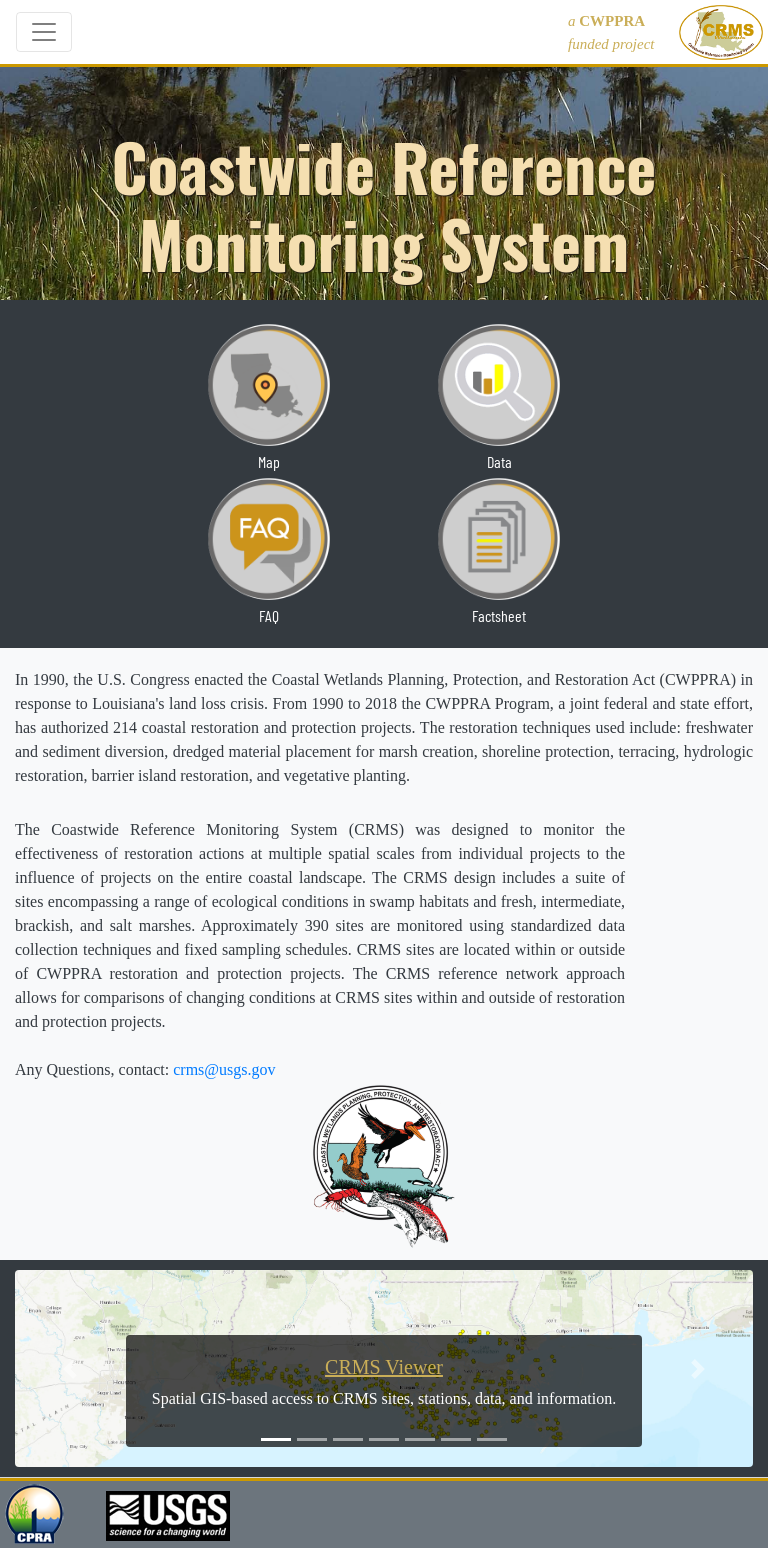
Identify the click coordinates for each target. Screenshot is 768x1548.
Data (499, 461)
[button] (70, 1368)
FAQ (269, 615)
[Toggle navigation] (44, 32)
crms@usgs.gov (224, 1069)
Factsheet (499, 615)
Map (269, 461)
